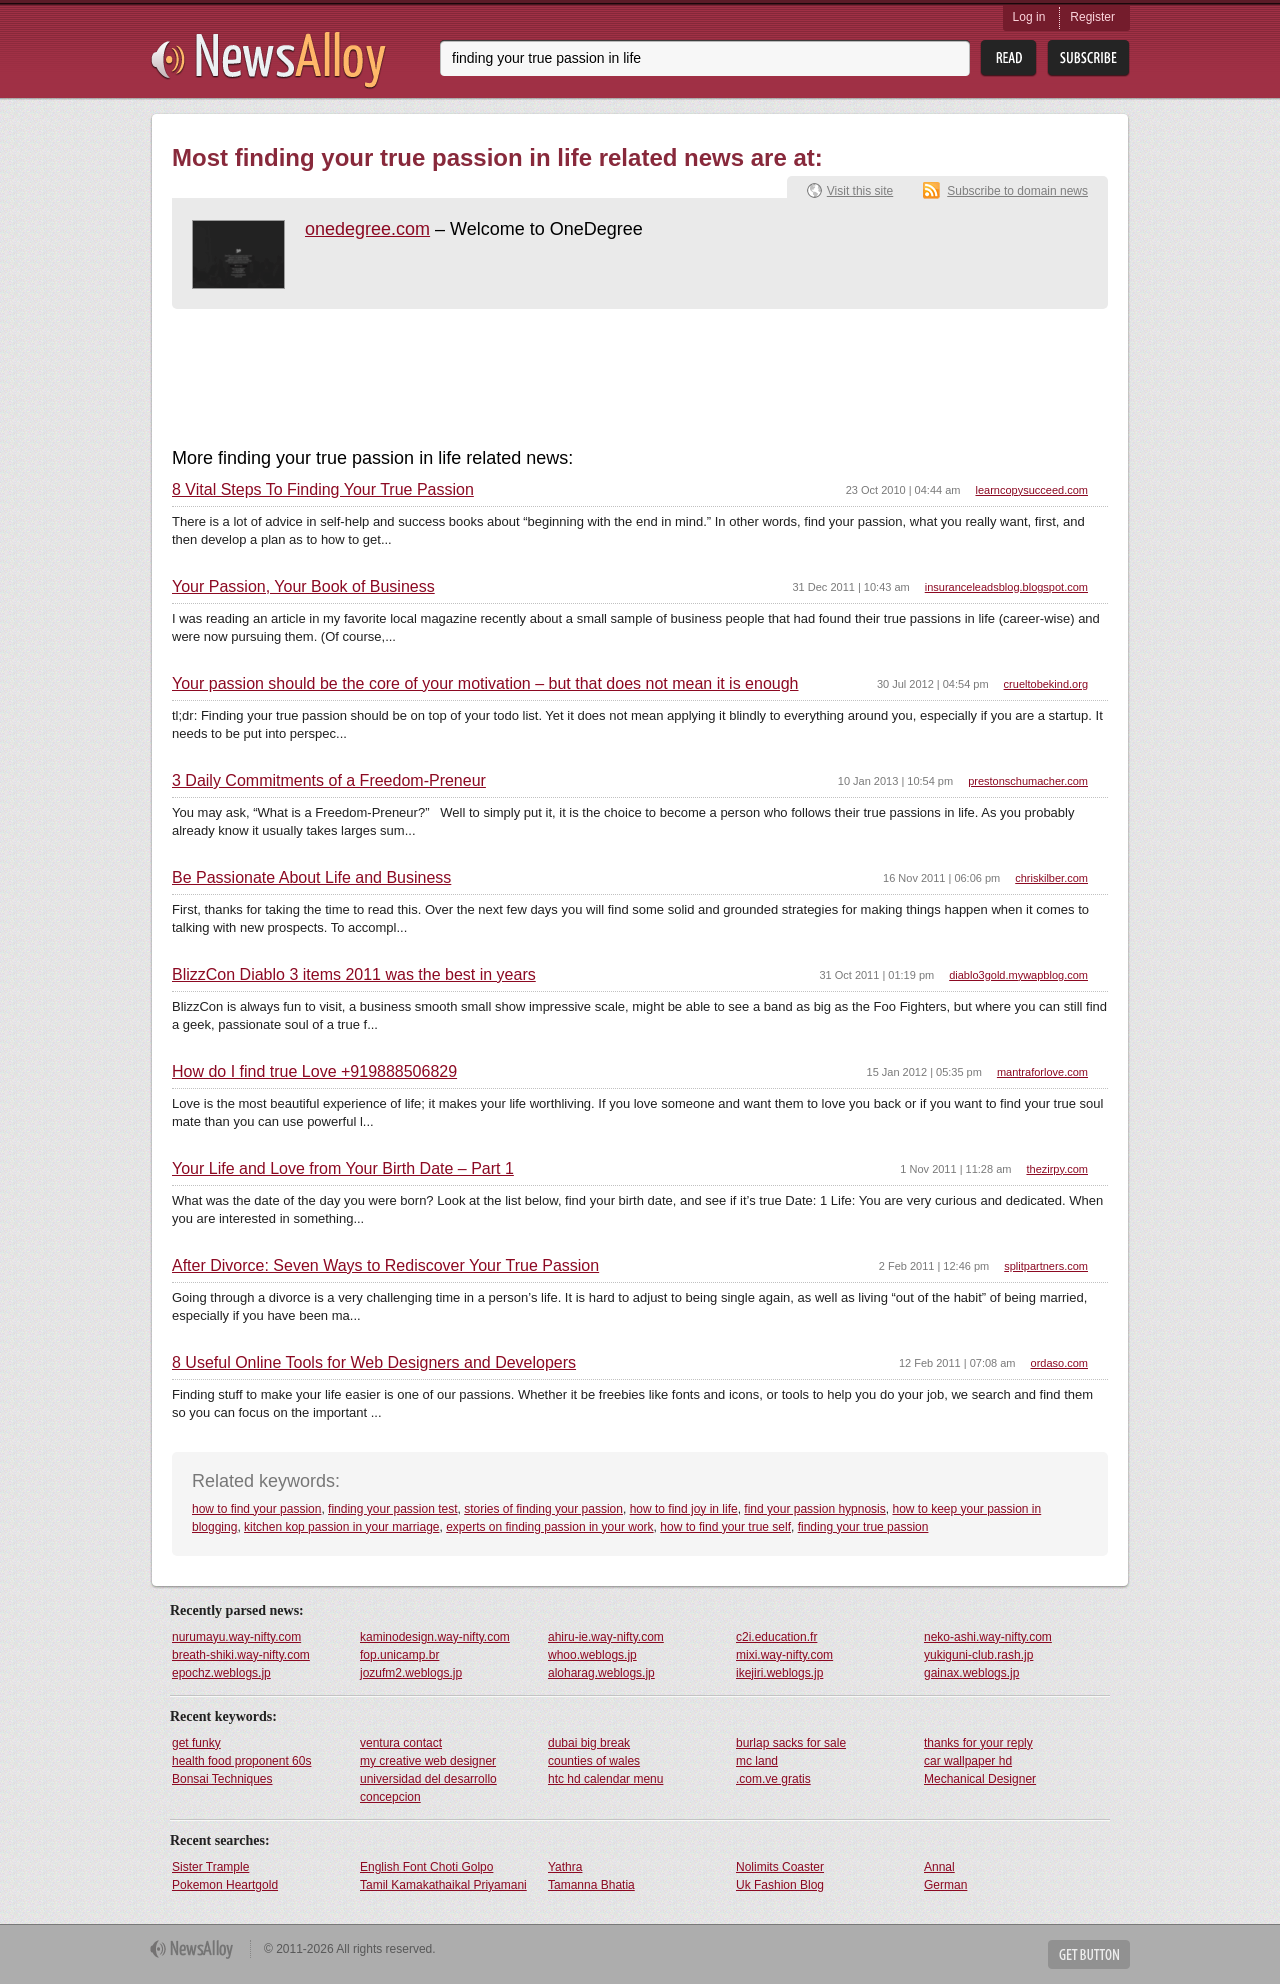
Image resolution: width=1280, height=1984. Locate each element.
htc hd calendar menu (605, 1779)
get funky (196, 1743)
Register (1092, 17)
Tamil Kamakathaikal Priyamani (443, 1885)
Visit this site (860, 191)
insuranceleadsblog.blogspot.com (1006, 587)
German (945, 1885)
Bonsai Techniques (222, 1779)
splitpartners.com (1046, 1266)
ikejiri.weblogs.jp (779, 1673)
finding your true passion (863, 1527)
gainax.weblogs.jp (971, 1673)
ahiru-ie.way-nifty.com (606, 1637)
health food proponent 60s (241, 1761)
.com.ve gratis (773, 1779)
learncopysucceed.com (1031, 490)
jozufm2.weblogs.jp (411, 1673)
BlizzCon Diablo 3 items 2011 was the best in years (354, 975)
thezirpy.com (1057, 1169)
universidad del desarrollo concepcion (428, 1788)
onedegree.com (367, 229)
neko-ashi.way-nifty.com (988, 1637)
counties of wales (594, 1761)
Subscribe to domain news (1017, 191)
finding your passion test (392, 1509)
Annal (939, 1867)
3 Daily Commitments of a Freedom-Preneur (329, 781)
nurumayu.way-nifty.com (236, 1637)
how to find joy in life (684, 1509)
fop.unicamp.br (399, 1655)
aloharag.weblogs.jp (601, 1673)
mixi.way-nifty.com (784, 1655)
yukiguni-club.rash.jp (978, 1655)
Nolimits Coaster (780, 1867)
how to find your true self (725, 1527)
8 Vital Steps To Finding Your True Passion (323, 490)
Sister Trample (210, 1867)
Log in (1029, 17)
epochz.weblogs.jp (221, 1673)
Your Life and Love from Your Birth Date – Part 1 (343, 1169)
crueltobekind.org (1046, 684)
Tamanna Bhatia (591, 1885)
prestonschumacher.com (1028, 781)
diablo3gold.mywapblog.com (1018, 975)
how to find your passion (256, 1509)
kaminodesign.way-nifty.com (435, 1637)
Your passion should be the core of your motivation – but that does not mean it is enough (485, 684)
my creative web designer (428, 1761)
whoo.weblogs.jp (592, 1655)
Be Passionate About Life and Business (311, 878)
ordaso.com (1059, 1363)
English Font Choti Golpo (426, 1867)
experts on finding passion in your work (549, 1527)
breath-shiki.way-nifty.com (241, 1655)
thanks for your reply (978, 1743)
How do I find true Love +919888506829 (314, 1072)
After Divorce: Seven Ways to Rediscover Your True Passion (385, 1266)
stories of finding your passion (543, 1509)
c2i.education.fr (776, 1637)
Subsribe (1088, 58)
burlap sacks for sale (791, 1743)
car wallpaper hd (968, 1761)
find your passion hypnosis (814, 1509)
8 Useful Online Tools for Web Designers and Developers (374, 1363)
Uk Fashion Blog (780, 1885)
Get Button (1089, 1954)
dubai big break (589, 1743)
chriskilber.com (1051, 878)
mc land (757, 1761)
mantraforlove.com (1042, 1072)
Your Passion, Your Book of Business (303, 587)
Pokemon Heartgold (225, 1885)
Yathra (565, 1867)
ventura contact (401, 1743)
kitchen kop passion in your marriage (341, 1527)
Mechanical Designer (980, 1779)
